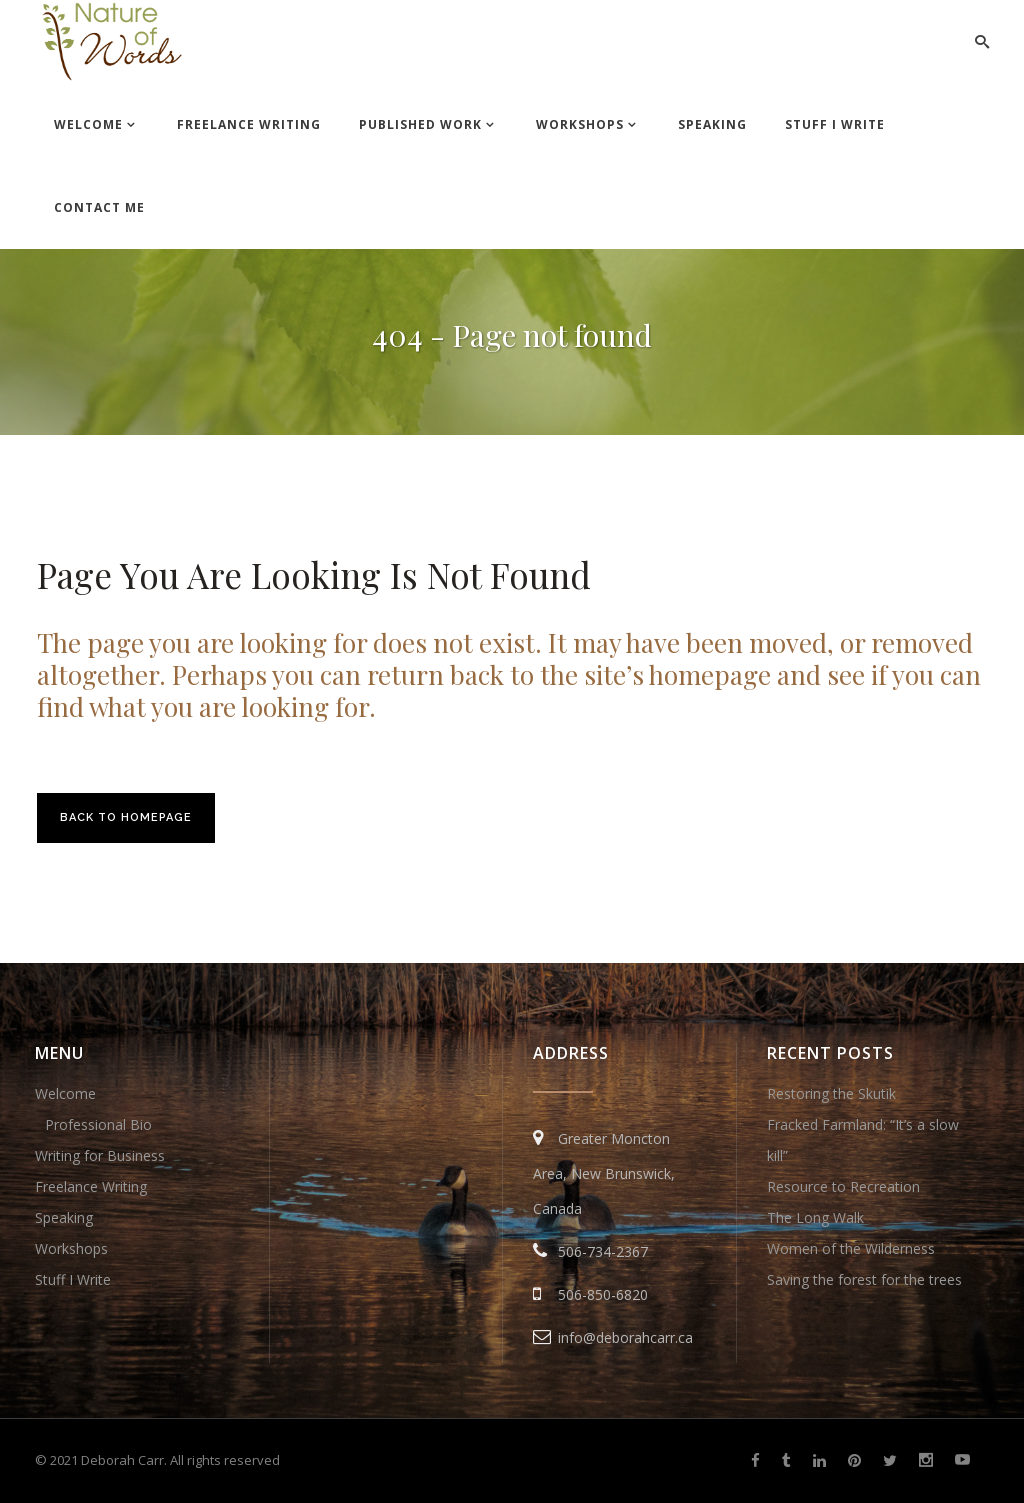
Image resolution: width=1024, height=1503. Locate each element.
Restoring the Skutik (831, 1093)
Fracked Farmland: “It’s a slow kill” (863, 1140)
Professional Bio (98, 1124)
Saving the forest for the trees (864, 1279)
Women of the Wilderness (851, 1248)
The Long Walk (815, 1217)
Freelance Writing (91, 1186)
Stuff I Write (73, 1279)
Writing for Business (100, 1155)
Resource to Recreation (843, 1186)
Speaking (64, 1217)
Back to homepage (126, 817)
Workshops (71, 1248)
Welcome (65, 1093)
